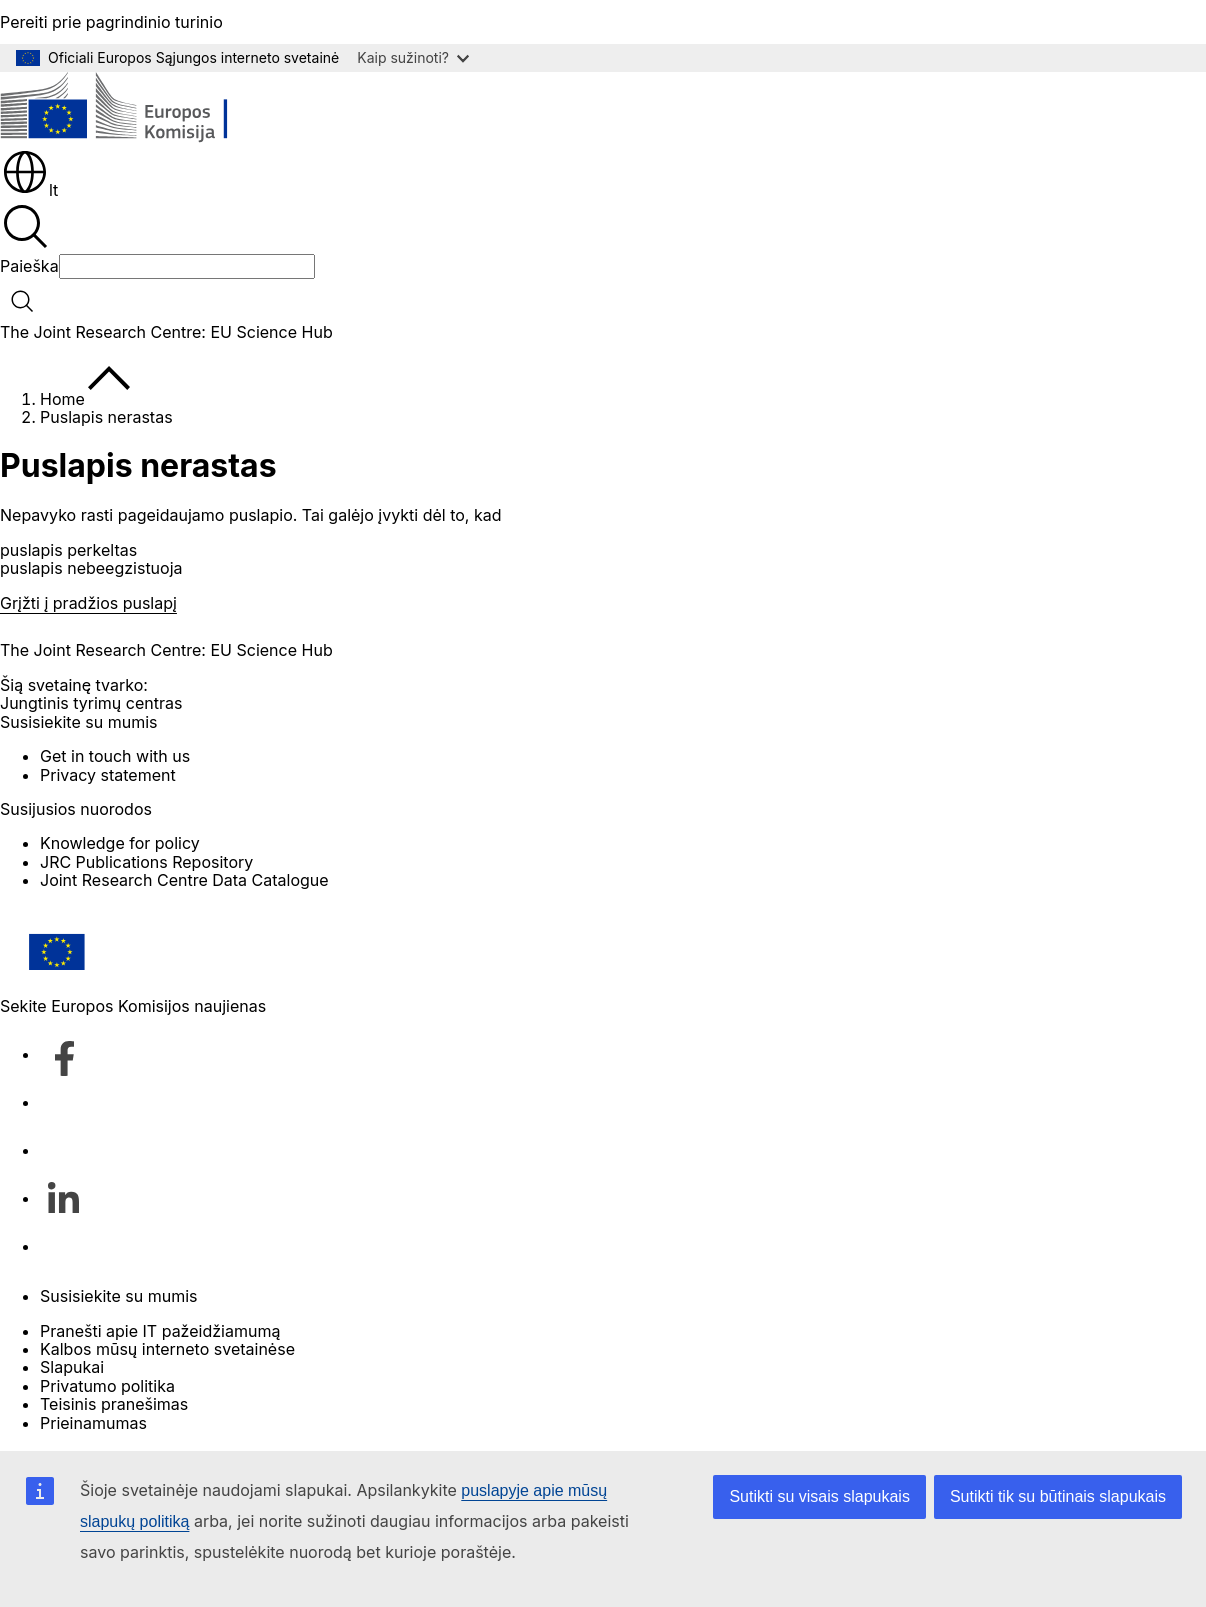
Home (62, 399)
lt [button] (29, 190)
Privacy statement (108, 775)
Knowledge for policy (120, 843)
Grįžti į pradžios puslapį (88, 603)
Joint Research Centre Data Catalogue (184, 880)
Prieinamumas (93, 1423)
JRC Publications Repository (146, 862)
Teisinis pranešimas (114, 1404)
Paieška (29, 266)
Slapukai (72, 1367)
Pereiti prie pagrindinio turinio (111, 22)
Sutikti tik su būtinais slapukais (1058, 1496)
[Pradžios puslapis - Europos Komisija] (145, 109)
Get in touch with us (115, 756)
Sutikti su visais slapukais (819, 1496)
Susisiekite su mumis (118, 1296)
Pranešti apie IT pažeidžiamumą (160, 1331)
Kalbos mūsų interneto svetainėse (167, 1349)
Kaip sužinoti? (413, 57)
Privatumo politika (107, 1386)
